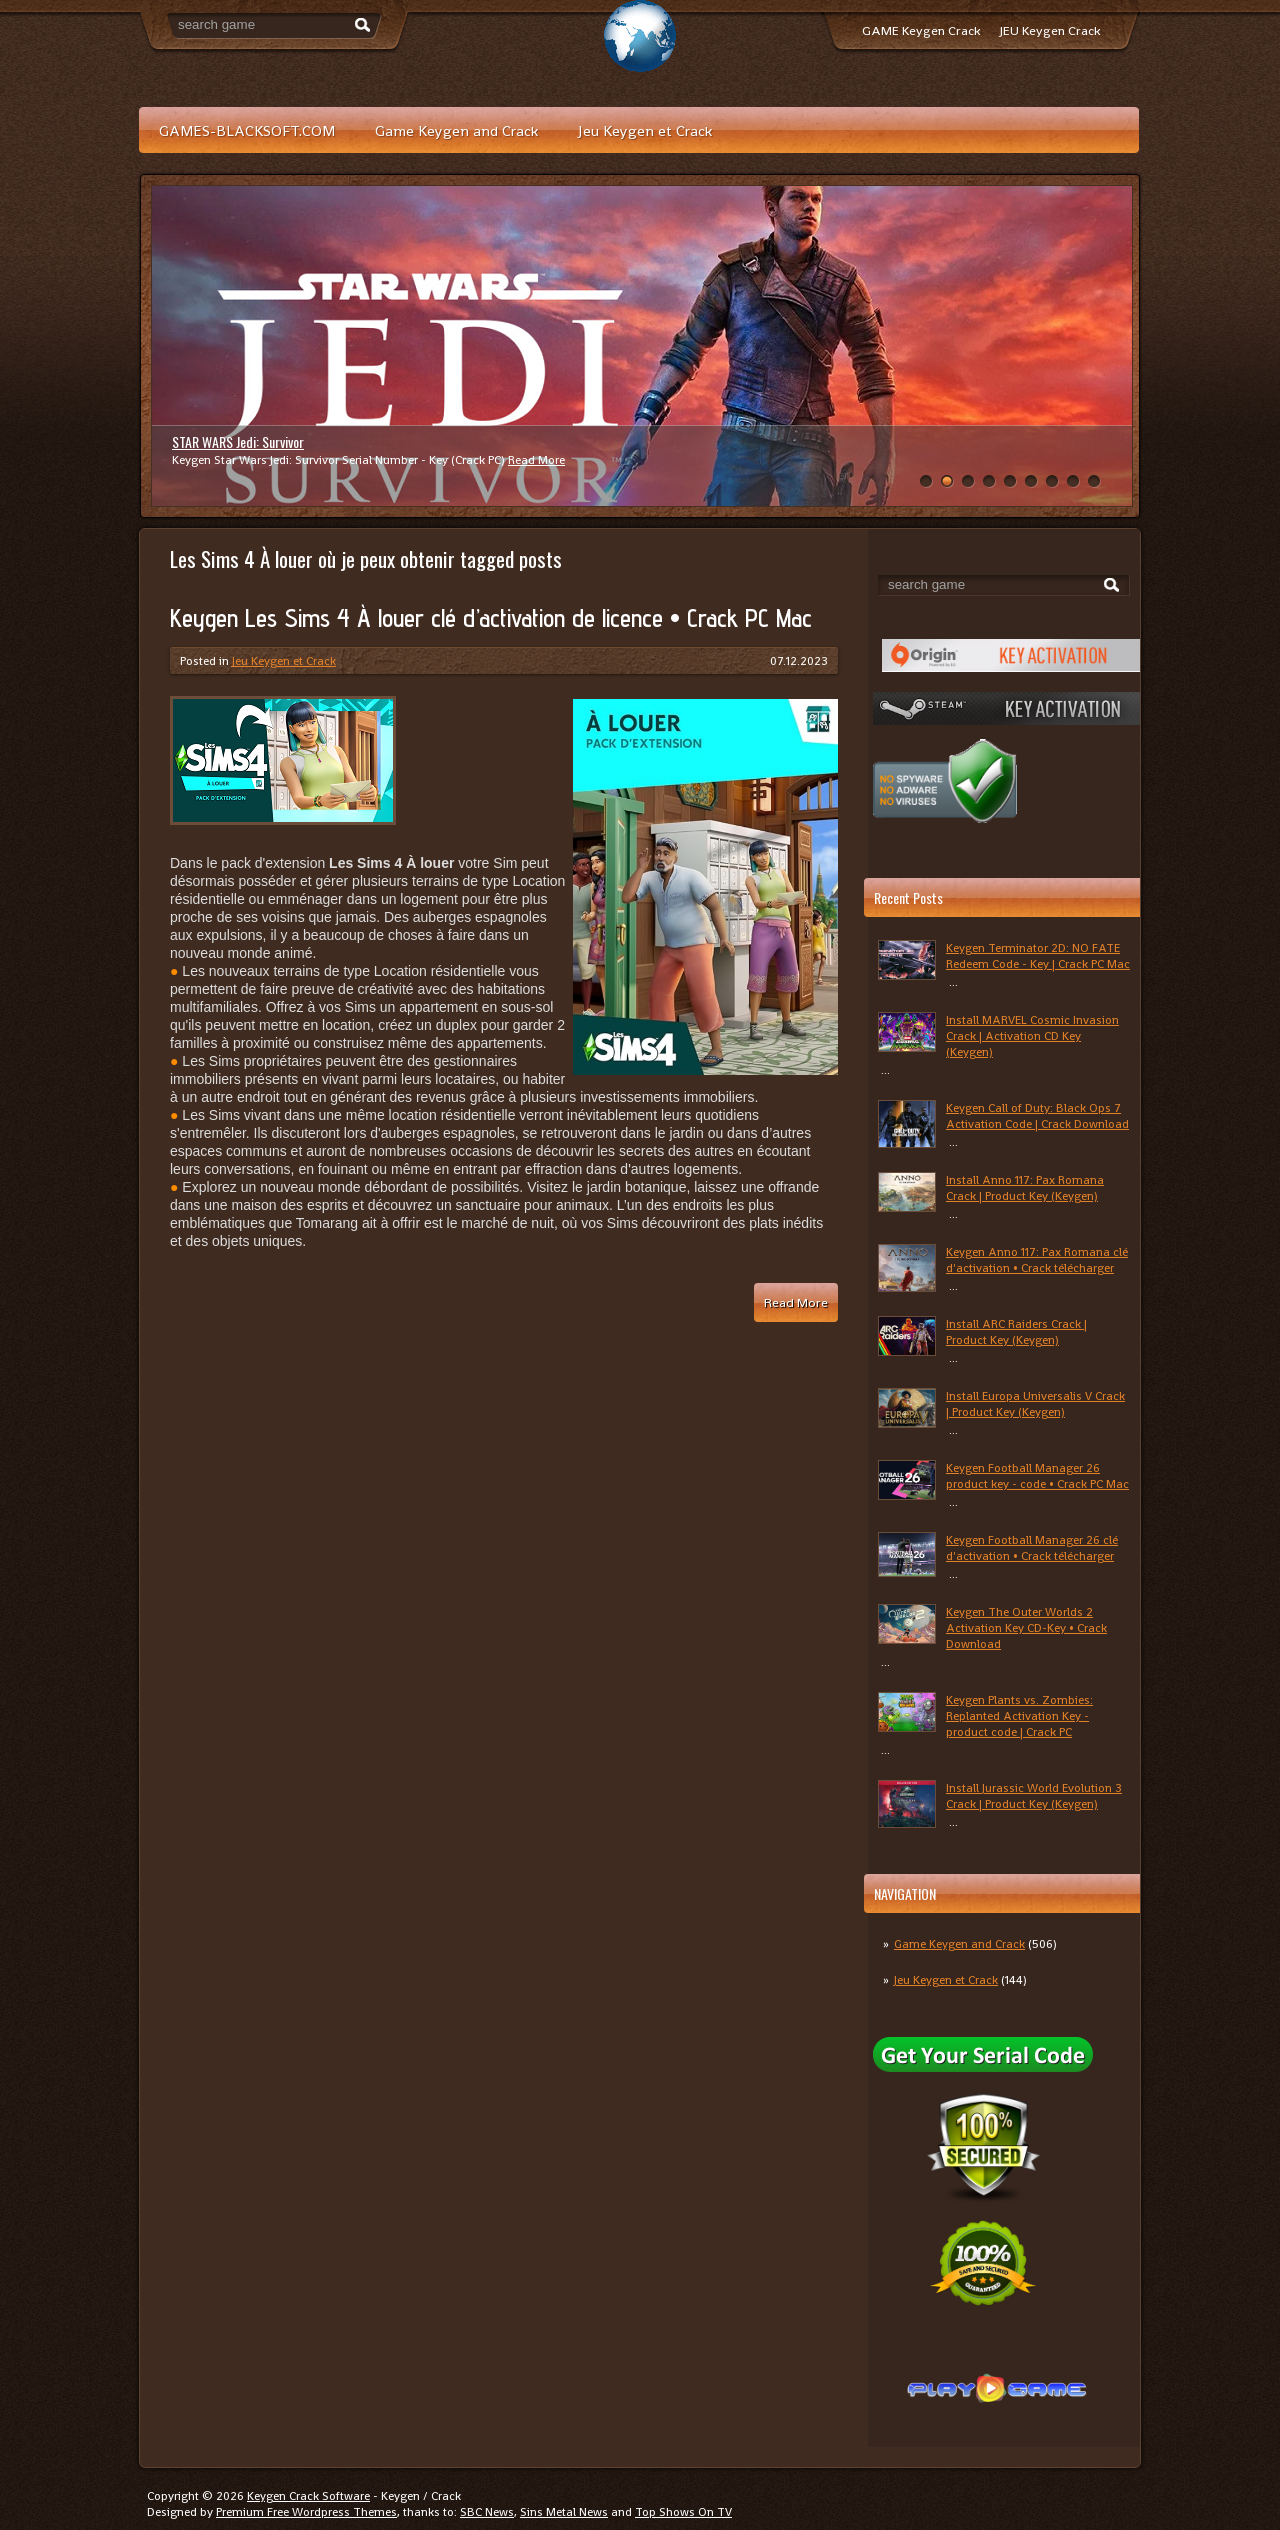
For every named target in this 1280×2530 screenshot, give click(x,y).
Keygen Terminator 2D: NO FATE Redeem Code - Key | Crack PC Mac (1038, 956)
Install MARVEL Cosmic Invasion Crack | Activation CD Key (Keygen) (1032, 1036)
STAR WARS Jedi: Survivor (238, 441)
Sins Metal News (564, 2512)
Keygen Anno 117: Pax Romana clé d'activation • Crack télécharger (1037, 1260)
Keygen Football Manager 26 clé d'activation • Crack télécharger (1032, 1548)
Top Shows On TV (683, 2512)
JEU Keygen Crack (1050, 30)
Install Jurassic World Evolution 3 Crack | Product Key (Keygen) (1034, 1796)
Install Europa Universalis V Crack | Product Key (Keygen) (1035, 1404)
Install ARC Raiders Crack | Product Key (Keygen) (1016, 1332)
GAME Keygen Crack (921, 30)
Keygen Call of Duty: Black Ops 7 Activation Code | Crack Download (1037, 1116)
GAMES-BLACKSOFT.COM (247, 130)
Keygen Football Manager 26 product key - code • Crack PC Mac (1037, 1476)
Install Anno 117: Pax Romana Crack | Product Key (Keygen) (1025, 1188)
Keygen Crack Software (308, 2496)
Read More (536, 460)
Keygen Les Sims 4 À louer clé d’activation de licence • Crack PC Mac (491, 618)
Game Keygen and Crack (456, 130)
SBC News (487, 2512)
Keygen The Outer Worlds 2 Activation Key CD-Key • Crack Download (1026, 1628)
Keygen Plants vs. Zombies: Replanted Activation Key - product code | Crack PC (1019, 1716)
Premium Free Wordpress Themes (306, 2512)
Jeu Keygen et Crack (645, 130)
